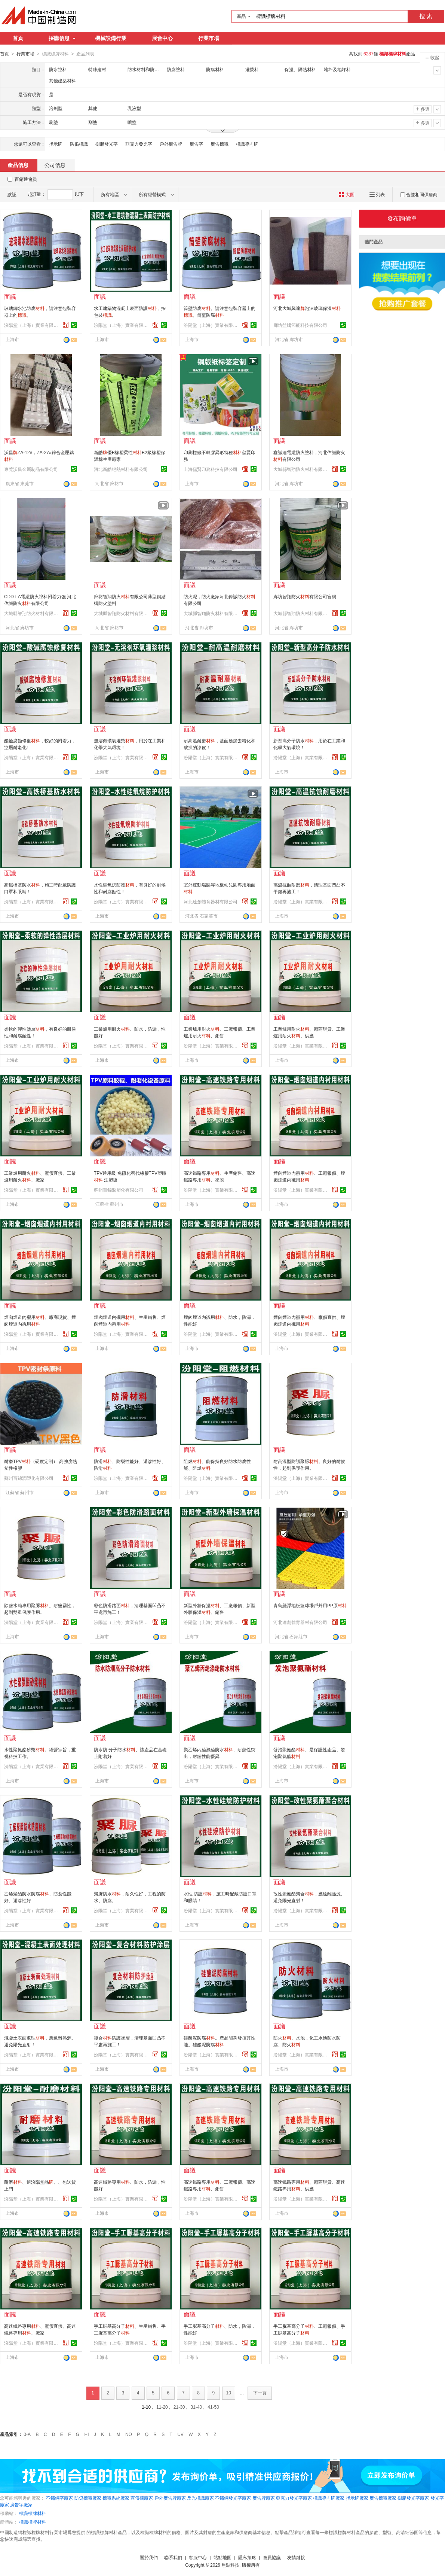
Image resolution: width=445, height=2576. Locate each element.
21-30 (179, 2406)
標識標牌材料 (32, 2513)
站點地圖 (222, 2557)
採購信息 (62, 38)
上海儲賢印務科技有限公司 (210, 469)
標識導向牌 (247, 143)
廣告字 (196, 143)
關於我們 (149, 2557)
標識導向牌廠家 (328, 2497)
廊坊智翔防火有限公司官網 (304, 596)
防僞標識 (79, 143)
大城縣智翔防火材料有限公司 (301, 469)
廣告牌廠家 (263, 2497)
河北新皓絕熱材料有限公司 (121, 469)
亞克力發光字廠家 (294, 2497)
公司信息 (54, 165)
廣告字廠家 (21, 2504)
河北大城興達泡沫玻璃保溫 (307, 308)
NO (128, 2434)
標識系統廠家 (115, 2497)
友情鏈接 (296, 2557)
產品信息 (17, 165)
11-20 (162, 2406)
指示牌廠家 (357, 2497)
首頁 (18, 38)
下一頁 (260, 2392)
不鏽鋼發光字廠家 (233, 2497)
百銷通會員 (26, 179)
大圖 (346, 194)
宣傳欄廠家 (142, 2497)
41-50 (213, 2406)
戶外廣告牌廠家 (170, 2497)
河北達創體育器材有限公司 (210, 901)
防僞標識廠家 (87, 2497)
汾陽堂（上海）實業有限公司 (32, 325)
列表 (377, 194)
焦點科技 (230, 2564)
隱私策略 (247, 2557)
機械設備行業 (110, 38)
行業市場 (208, 38)
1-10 (146, 2406)
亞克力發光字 (138, 143)
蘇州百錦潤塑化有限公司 (118, 1189)
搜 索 (426, 16)
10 (228, 2392)
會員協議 (272, 2557)
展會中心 (162, 38)
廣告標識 (219, 143)
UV (180, 2434)
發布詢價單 (402, 218)
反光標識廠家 (200, 2497)
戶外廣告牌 (171, 143)
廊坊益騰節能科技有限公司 (300, 325)
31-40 (196, 2406)
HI (87, 2434)
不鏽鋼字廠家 (59, 2497)
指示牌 (55, 143)
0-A (27, 2434)
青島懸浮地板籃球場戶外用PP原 (310, 1605)
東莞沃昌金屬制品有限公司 (31, 469)
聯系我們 (173, 2557)
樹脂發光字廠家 (413, 2497)
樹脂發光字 (106, 143)
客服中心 (198, 2557)
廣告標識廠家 (382, 2497)
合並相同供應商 (419, 194)
